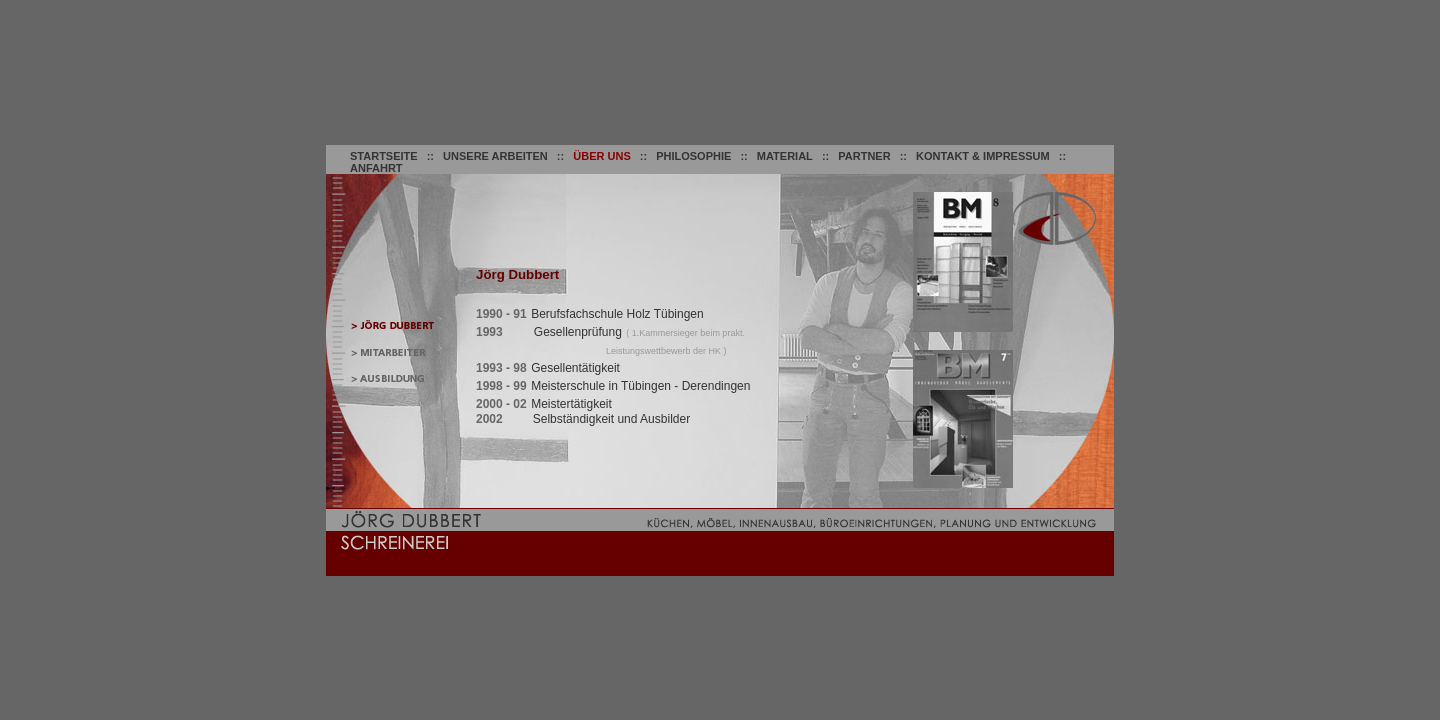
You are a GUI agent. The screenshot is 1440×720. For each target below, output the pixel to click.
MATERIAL (785, 156)
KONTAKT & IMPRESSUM (983, 156)
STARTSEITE (384, 156)
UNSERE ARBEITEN (495, 156)
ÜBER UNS (601, 156)
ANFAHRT (376, 168)
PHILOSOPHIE (693, 156)
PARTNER (864, 156)
